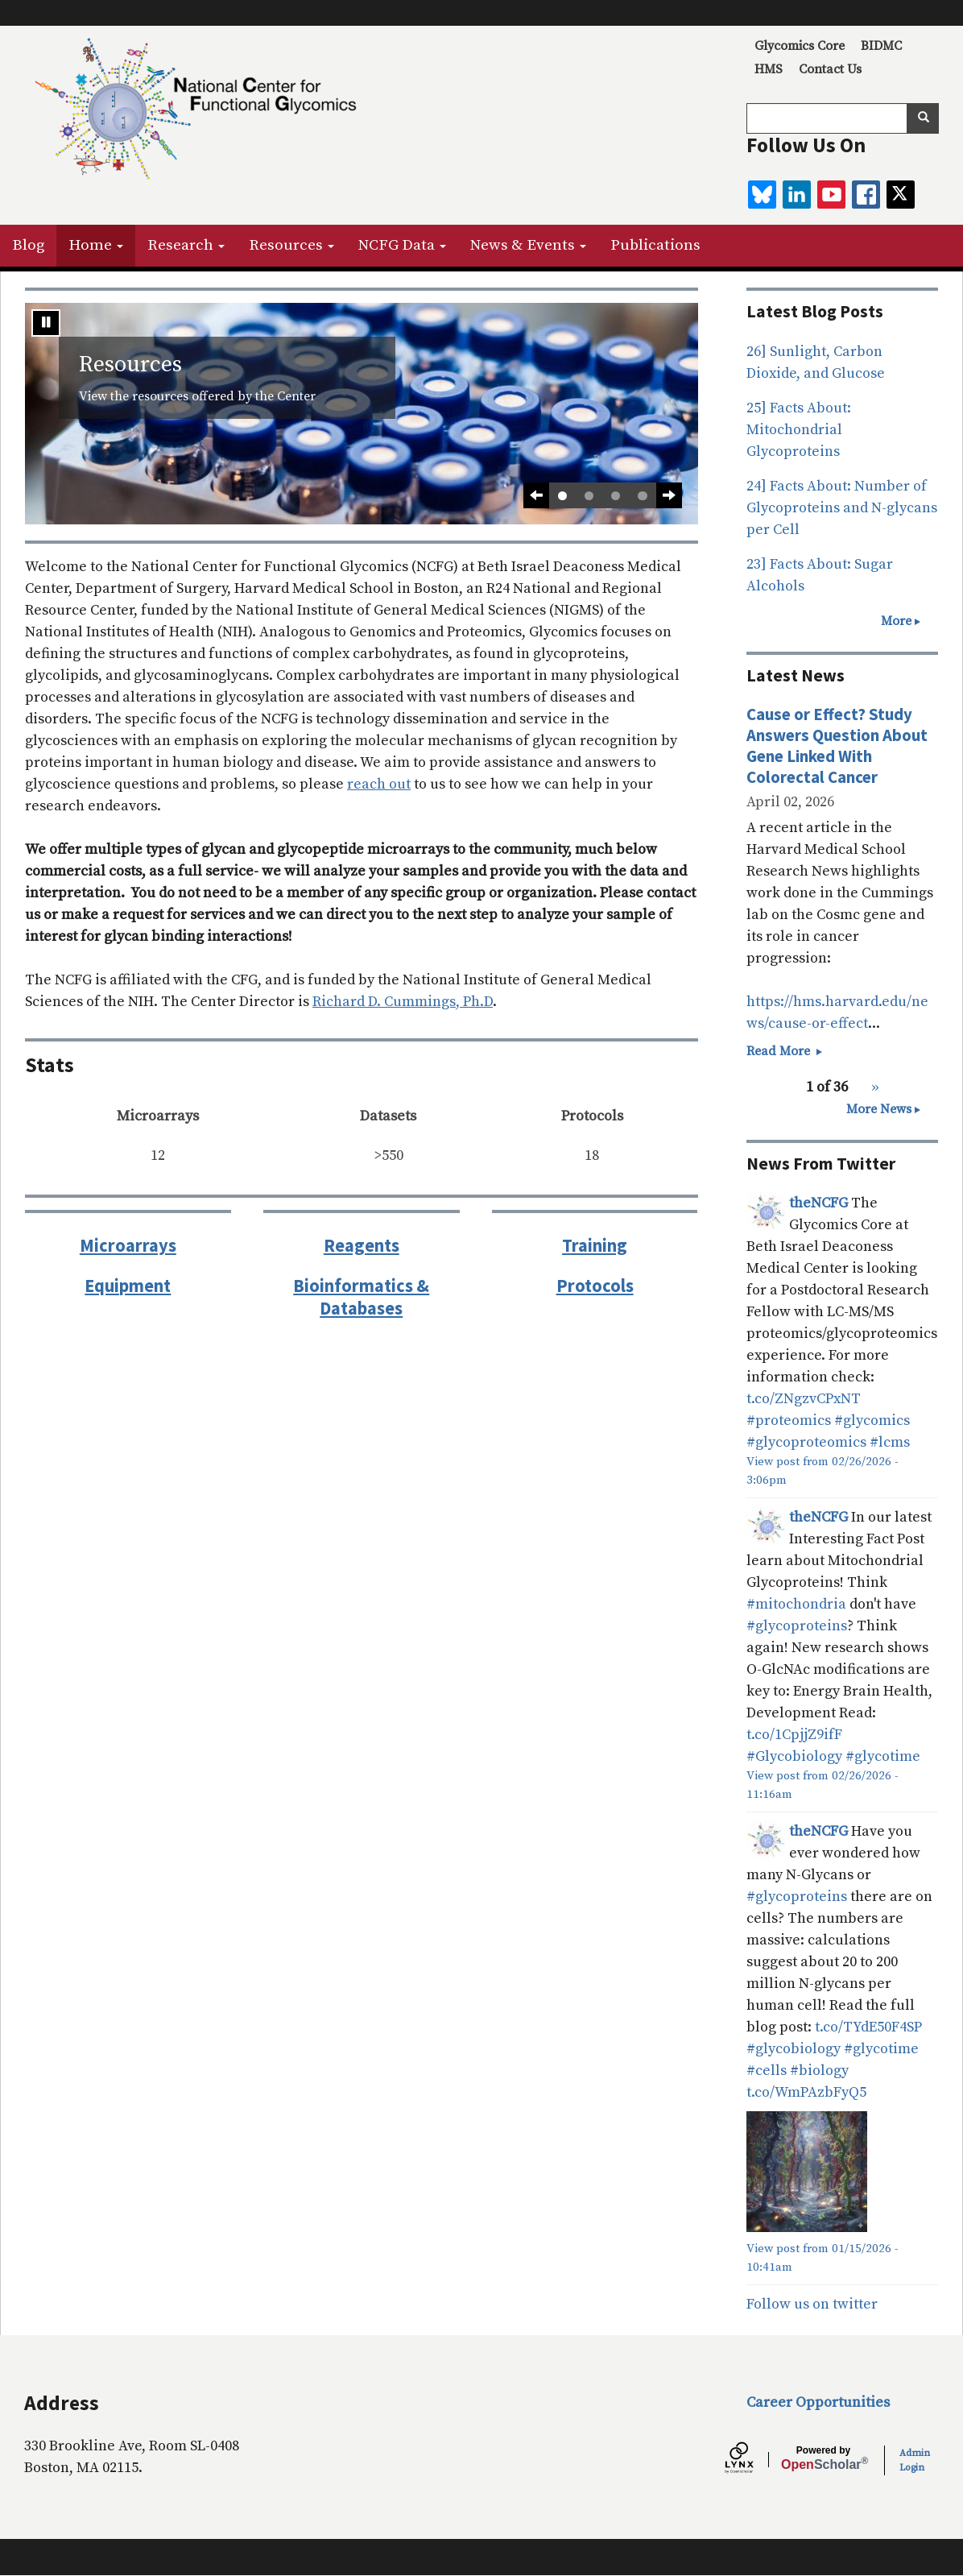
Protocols (595, 1285)
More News (878, 1109)
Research (186, 245)
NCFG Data (402, 245)
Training (594, 1245)
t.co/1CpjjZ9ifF (794, 1734)
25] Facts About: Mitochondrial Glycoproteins (798, 430)
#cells (766, 2070)
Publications (655, 245)
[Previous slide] (536, 495)
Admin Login (914, 2460)
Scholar (823, 2458)
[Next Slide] (669, 495)
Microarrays (128, 1245)
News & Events (528, 245)
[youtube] (831, 194)
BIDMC (881, 46)
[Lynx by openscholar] (753, 2460)
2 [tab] (589, 495)
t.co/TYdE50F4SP (868, 2027)
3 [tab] (615, 495)
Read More (785, 1051)
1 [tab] (562, 495)
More (896, 621)
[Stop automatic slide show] (46, 323)
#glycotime (882, 1756)
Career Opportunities (818, 2402)
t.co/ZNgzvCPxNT (803, 1398)
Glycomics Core (799, 46)
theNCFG (818, 1203)
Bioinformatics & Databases (361, 1296)
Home (95, 245)
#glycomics (872, 1420)
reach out (379, 784)
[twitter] (901, 194)
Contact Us (830, 69)
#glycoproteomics (806, 1442)
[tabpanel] (361, 413)
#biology (819, 2070)
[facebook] (866, 194)
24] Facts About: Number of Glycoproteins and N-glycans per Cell (841, 508)
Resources (291, 245)
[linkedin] (797, 194)
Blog (28, 245)
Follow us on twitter (812, 2304)
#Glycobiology (794, 1756)
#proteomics (788, 1420)
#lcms (890, 1442)
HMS (768, 69)
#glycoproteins (796, 1626)
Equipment (128, 1285)
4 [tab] (642, 495)
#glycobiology (793, 2049)
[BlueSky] (762, 194)
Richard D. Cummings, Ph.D (402, 1001)
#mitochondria (796, 1604)
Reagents (361, 1245)
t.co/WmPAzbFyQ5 (806, 2092)
